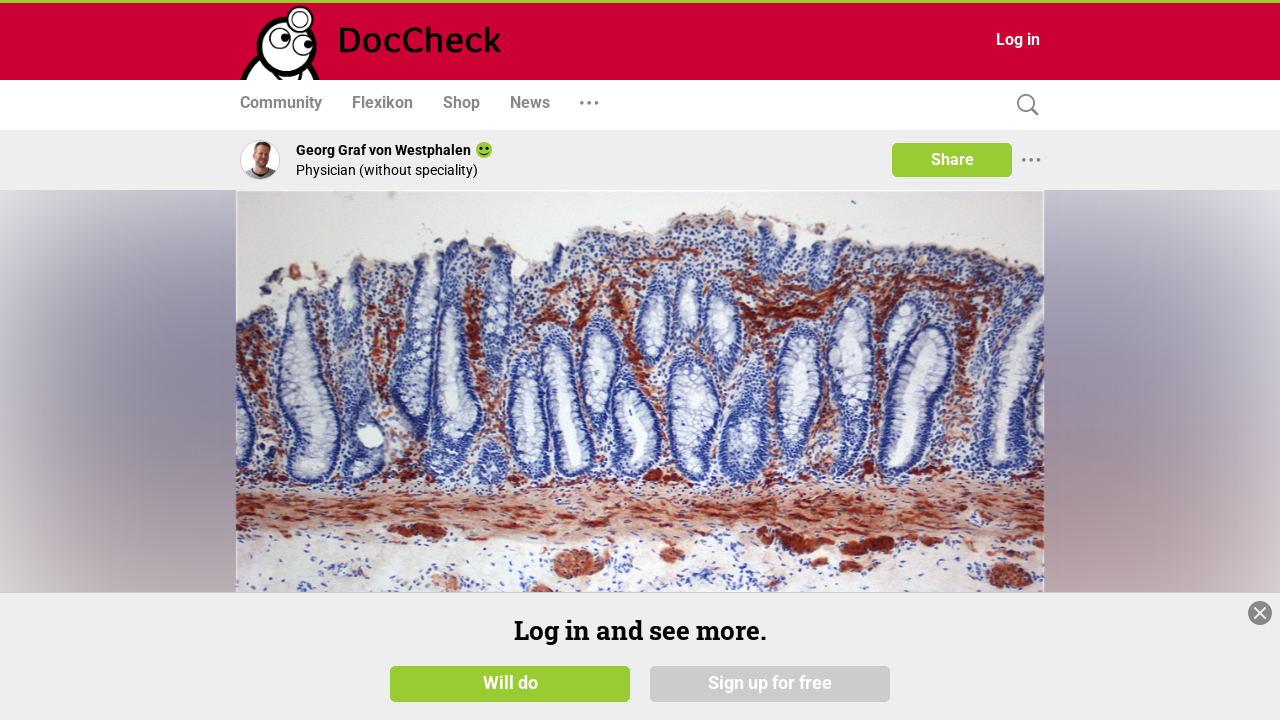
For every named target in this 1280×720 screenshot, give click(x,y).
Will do (510, 682)
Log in (1018, 39)
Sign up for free (770, 682)
